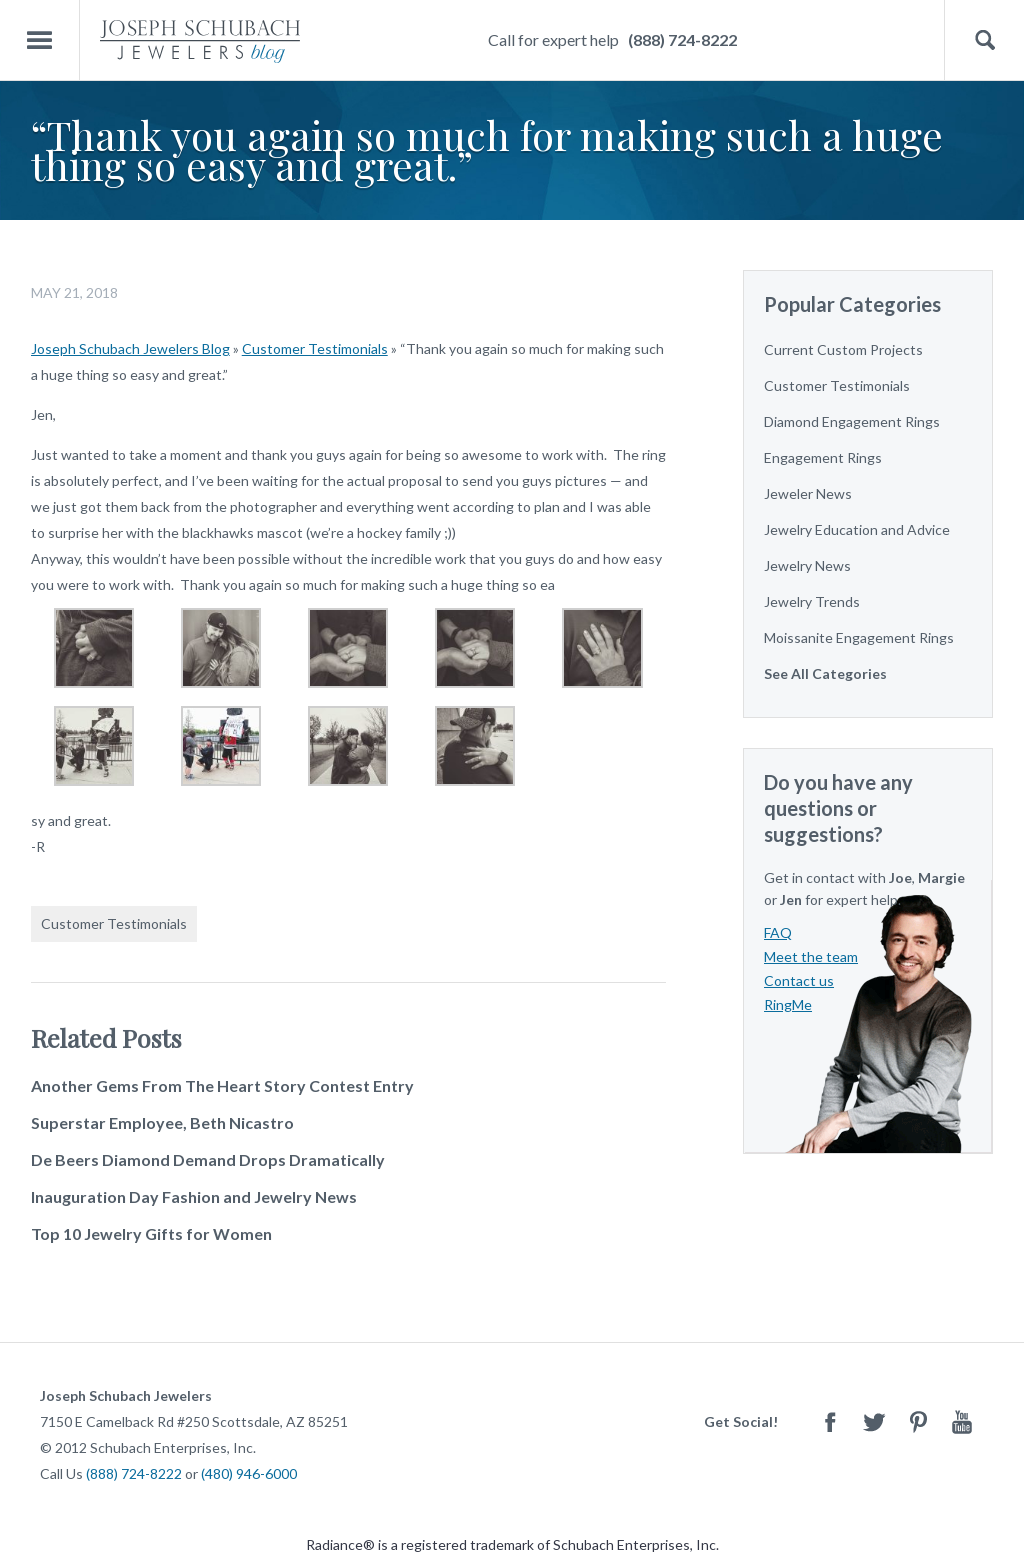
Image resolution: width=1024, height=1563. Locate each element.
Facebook (830, 1421)
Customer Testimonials (315, 348)
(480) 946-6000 (249, 1473)
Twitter (874, 1421)
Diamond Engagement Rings (852, 421)
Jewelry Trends (812, 601)
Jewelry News (807, 565)
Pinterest (918, 1421)
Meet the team (811, 956)
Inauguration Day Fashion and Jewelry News (194, 1196)
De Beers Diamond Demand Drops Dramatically (208, 1159)
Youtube (962, 1421)
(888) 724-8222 (682, 39)
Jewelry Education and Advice (857, 529)
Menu (40, 40)
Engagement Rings (823, 457)
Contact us (799, 980)
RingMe (788, 1004)
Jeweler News (808, 493)
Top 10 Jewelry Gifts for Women (151, 1233)
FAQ (778, 932)
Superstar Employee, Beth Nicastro (162, 1122)
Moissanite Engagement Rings (859, 637)
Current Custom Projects (843, 349)
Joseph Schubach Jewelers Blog (130, 348)
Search (984, 40)
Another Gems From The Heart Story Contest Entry (222, 1085)
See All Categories (825, 673)
